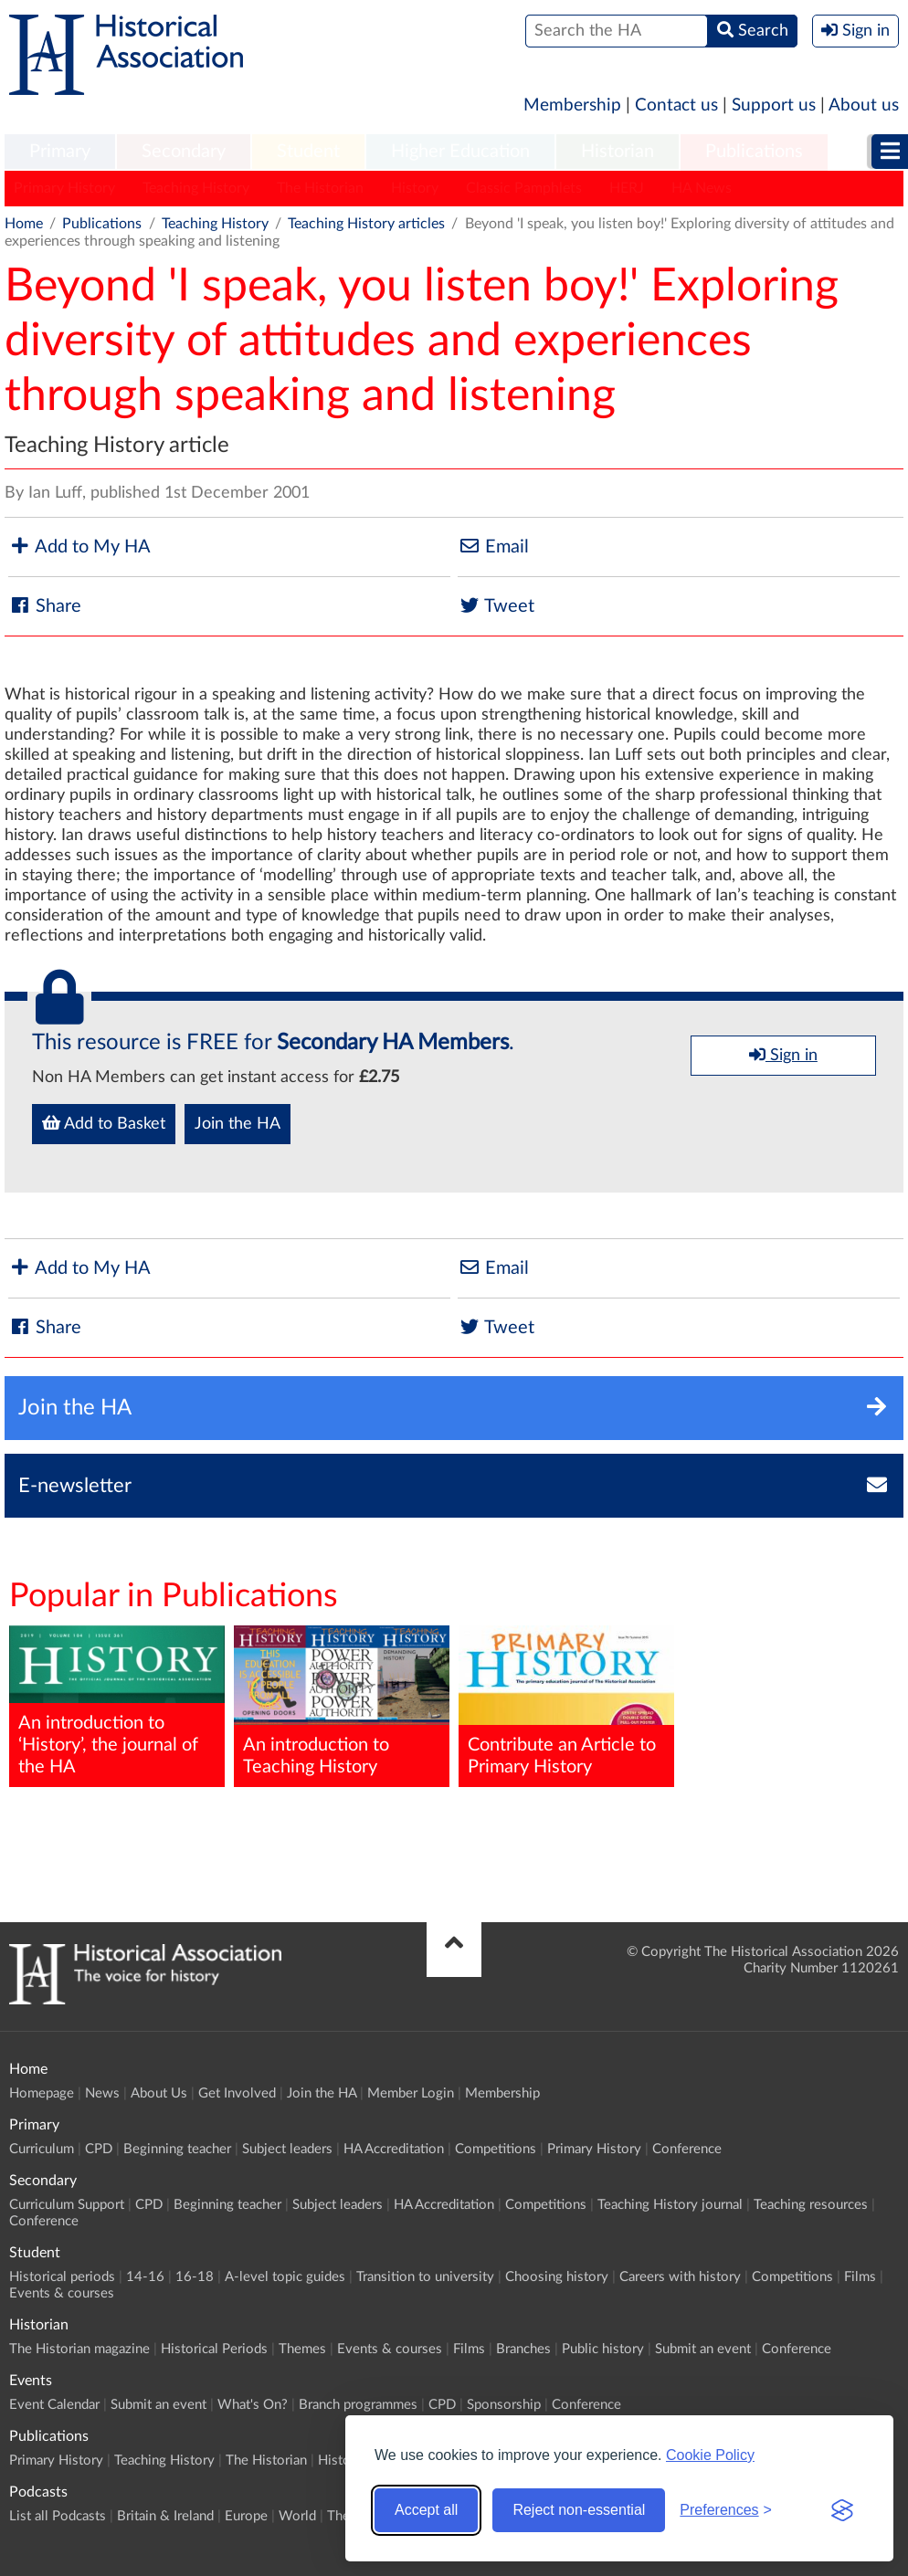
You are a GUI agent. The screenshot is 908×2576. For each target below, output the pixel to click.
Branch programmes (358, 2405)
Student (308, 151)
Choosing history (556, 2277)
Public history (603, 2349)
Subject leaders (287, 2149)
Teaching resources (811, 2205)
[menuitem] (60, 152)
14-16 (145, 2277)
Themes (302, 2349)
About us (864, 105)
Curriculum (41, 2149)
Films (860, 2277)
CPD (98, 2149)
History (414, 188)
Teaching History (196, 188)
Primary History (64, 188)
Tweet (496, 605)
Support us (774, 105)
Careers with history (680, 2277)
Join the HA (237, 1124)
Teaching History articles (366, 223)
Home (24, 223)
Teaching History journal (670, 2205)
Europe (246, 2516)
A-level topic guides (285, 2277)
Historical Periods (214, 2349)
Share (44, 605)
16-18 (194, 2277)
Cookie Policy (710, 2455)
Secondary (184, 151)
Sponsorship (504, 2405)
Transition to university (425, 2277)
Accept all (426, 2510)
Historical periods (62, 2277)
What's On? (252, 2405)
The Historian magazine (79, 2349)
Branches (523, 2349)
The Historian (320, 188)
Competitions (495, 2149)
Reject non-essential (578, 2510)
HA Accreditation (393, 2149)
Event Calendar (54, 2405)
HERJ (626, 188)
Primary (59, 151)
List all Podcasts (57, 2516)
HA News (701, 188)
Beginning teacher (177, 2149)
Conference (687, 2149)
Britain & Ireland (165, 2516)
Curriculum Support (66, 2205)
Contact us (676, 105)
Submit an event (703, 2349)
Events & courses (61, 2293)
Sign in (783, 1055)
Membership (572, 105)
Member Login (410, 2093)
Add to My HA (79, 546)
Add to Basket (103, 1123)
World (297, 2516)
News (102, 2093)
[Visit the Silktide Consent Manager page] (842, 2510)
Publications (754, 151)
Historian (617, 151)
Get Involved (237, 2093)
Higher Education (460, 151)
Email (493, 546)
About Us (159, 2093)
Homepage (41, 2093)
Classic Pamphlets (524, 188)
